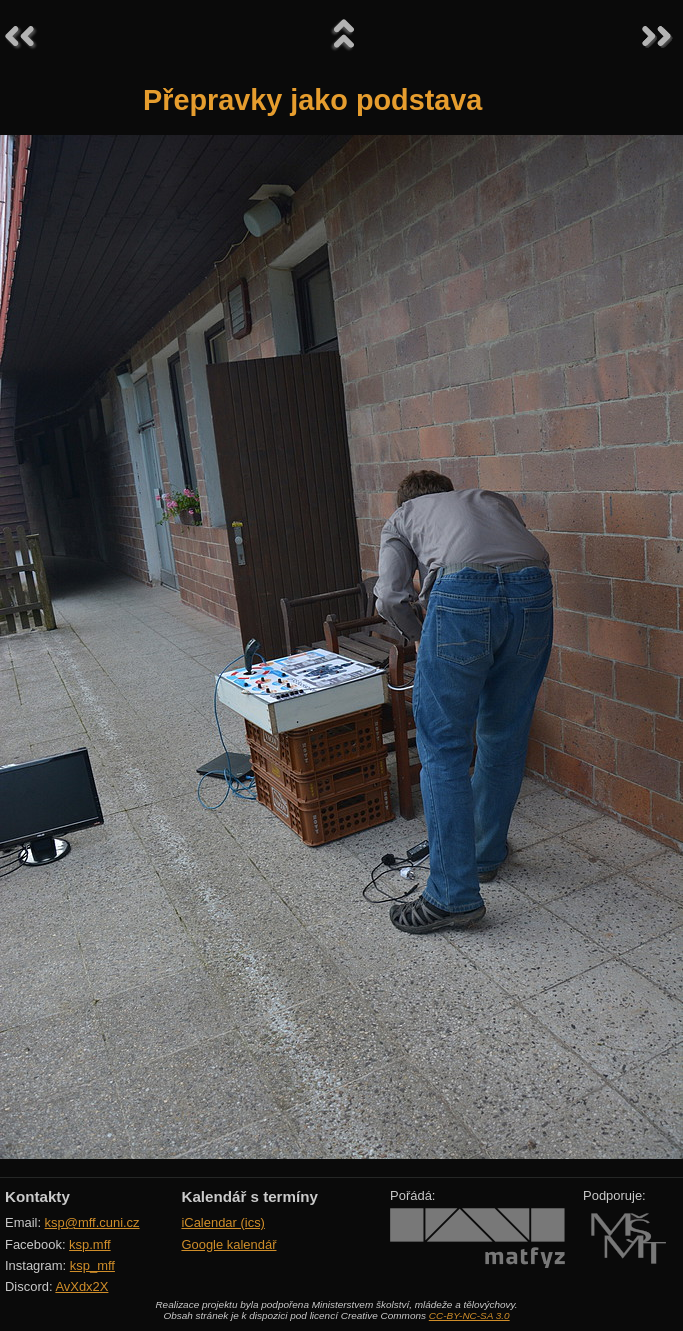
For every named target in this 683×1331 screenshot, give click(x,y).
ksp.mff (90, 1244)
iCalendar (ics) (223, 1222)
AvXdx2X (81, 1286)
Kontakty (37, 1196)
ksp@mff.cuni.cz (92, 1222)
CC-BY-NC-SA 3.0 (469, 1315)
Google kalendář (228, 1244)
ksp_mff (92, 1265)
